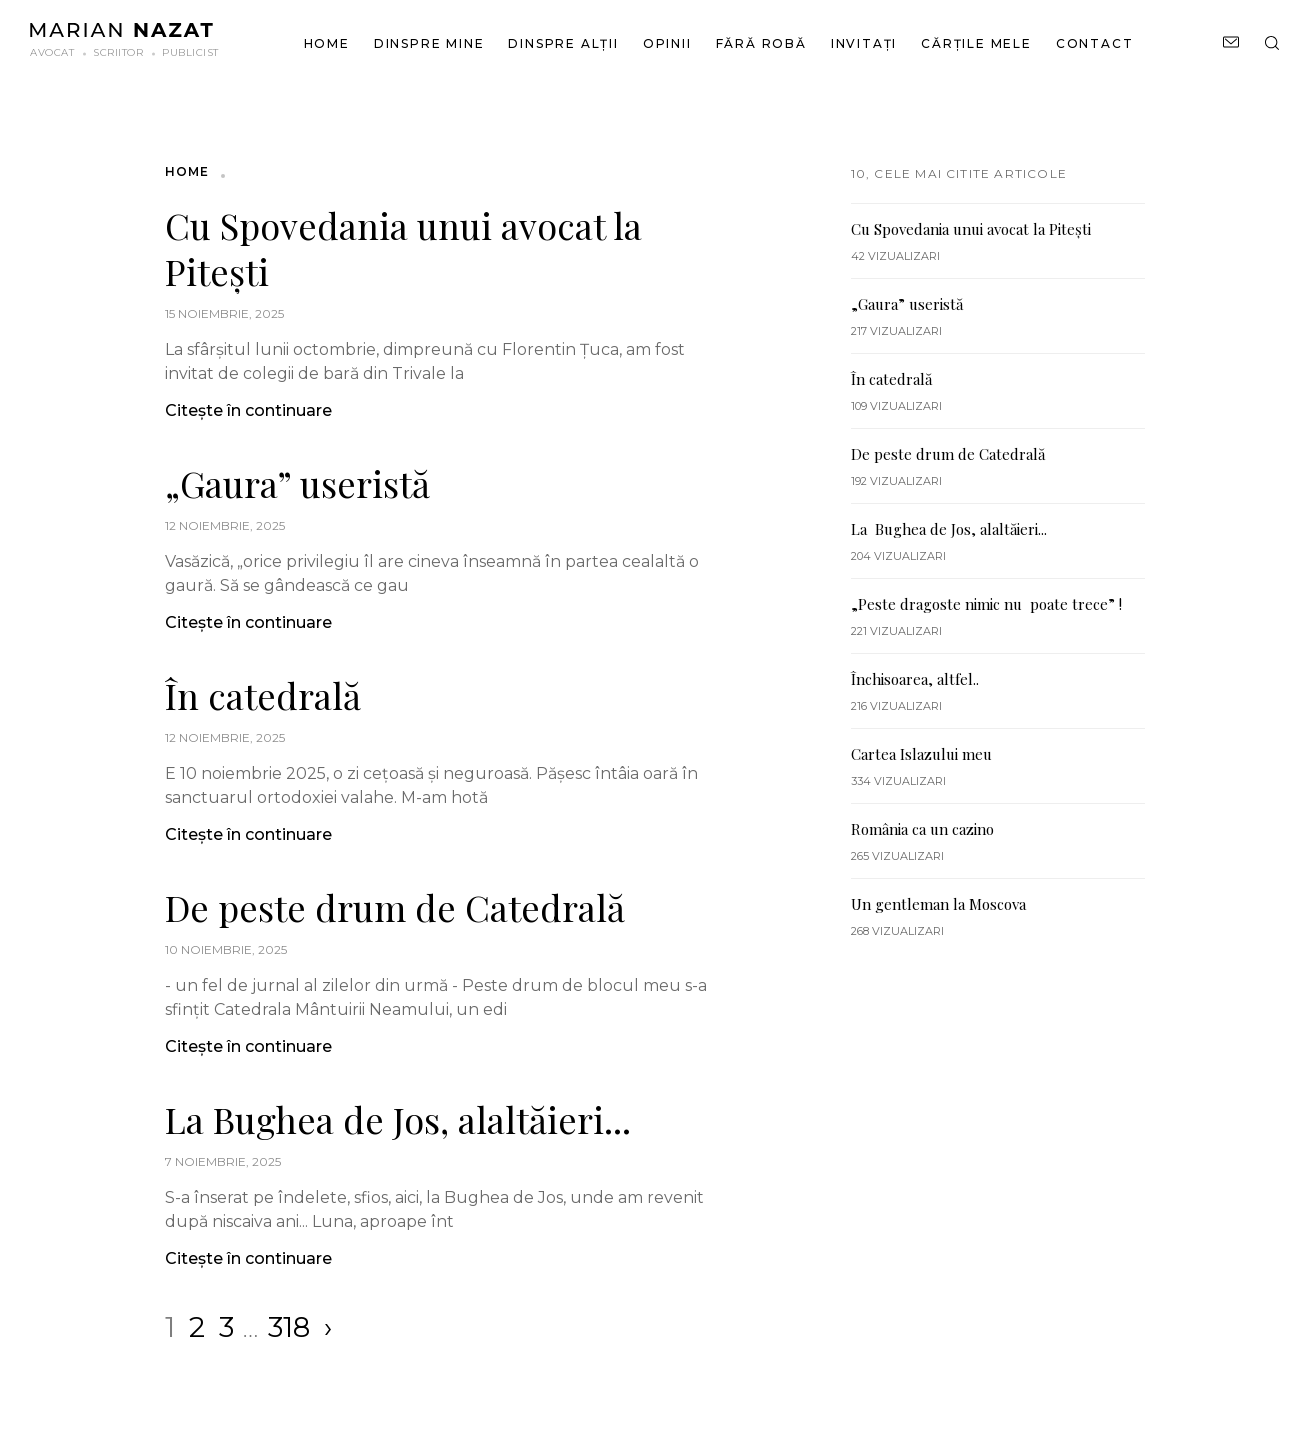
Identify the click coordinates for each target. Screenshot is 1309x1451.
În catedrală (263, 695)
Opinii (667, 43)
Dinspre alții (563, 43)
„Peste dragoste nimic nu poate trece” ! (986, 604)
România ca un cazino (922, 829)
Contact (1095, 43)
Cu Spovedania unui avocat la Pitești (403, 248)
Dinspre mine (429, 43)
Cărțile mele (976, 43)
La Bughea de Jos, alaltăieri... (398, 1119)
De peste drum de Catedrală (395, 907)
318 (289, 1327)
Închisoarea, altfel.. (915, 679)
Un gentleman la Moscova (938, 904)
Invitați (864, 43)
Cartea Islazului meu (921, 754)
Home (327, 43)
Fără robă (761, 43)
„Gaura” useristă (297, 483)
